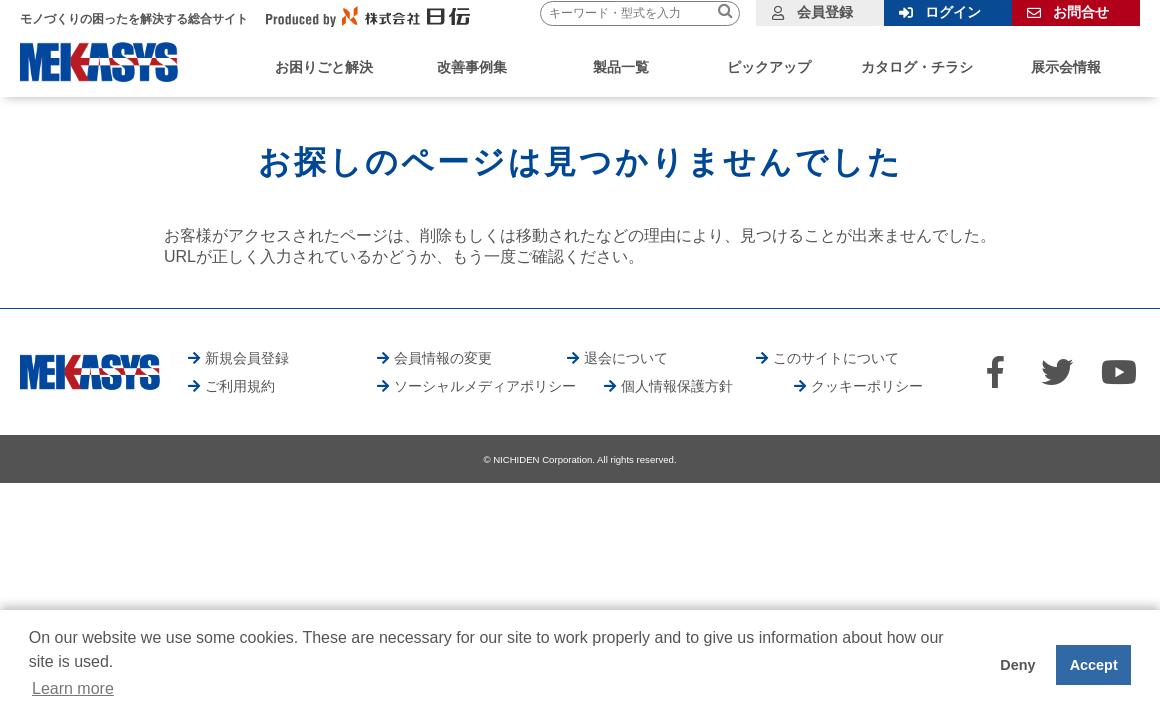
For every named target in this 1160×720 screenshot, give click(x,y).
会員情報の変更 (443, 358)
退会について (626, 358)
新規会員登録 (247, 358)
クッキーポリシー (867, 386)
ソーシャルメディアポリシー (485, 386)
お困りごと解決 (324, 67)
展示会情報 (1066, 67)
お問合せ (1081, 12)
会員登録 (825, 12)
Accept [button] (1094, 665)
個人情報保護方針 (677, 386)
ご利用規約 (240, 386)
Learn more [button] (73, 688)
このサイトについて (836, 358)
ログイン (953, 12)
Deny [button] (1017, 665)
